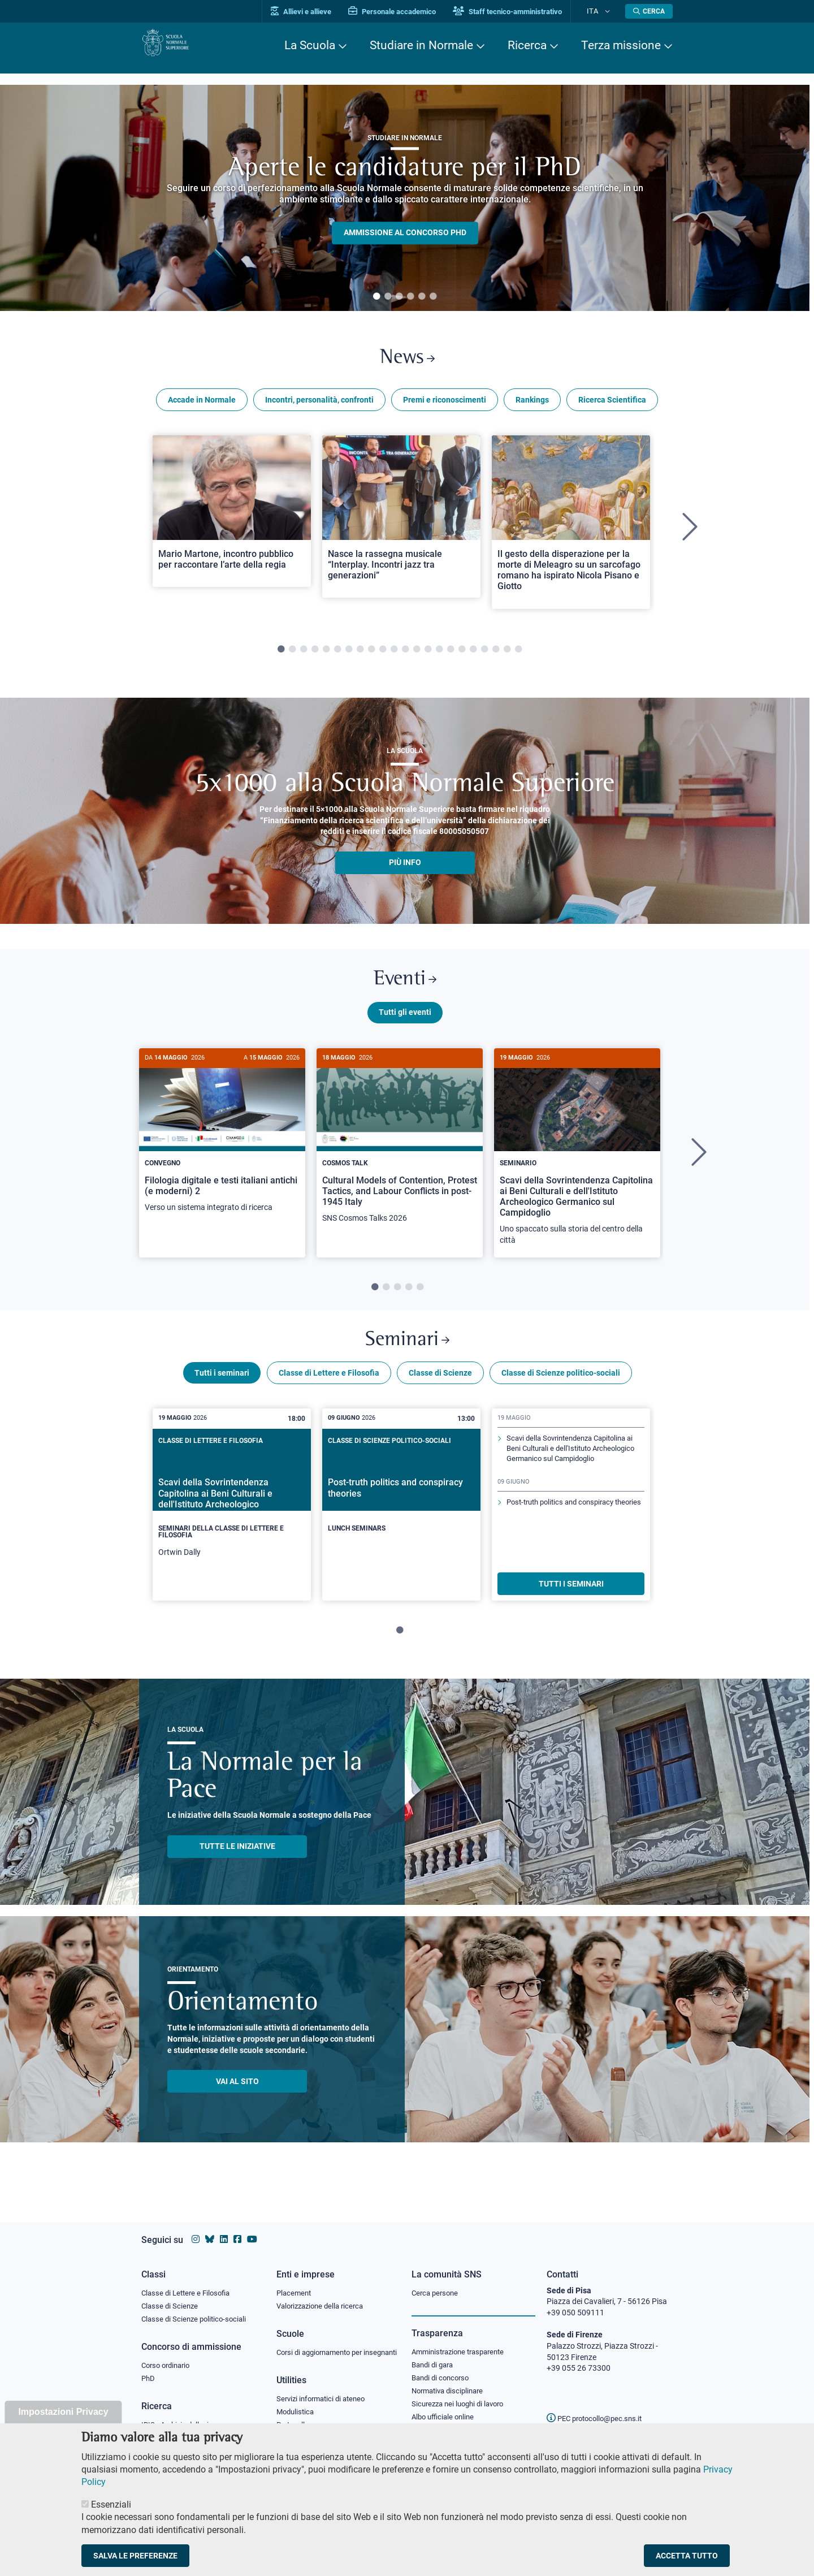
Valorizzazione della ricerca (323, 2296)
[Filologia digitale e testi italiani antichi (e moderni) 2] (222, 1149)
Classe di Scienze (440, 1392)
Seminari (407, 1356)
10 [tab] (382, 656)
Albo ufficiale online (445, 2411)
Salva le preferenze (135, 2555)
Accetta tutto (687, 2555)
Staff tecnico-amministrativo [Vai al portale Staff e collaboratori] (524, 11)
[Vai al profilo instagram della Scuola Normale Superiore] (196, 2228)
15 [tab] (439, 656)
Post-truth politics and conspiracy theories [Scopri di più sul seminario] (565, 1543)
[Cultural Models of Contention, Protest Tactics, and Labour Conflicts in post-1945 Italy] (400, 1154)
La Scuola (309, 45)
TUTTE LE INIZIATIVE (237, 1865)
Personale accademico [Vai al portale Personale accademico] (409, 11)
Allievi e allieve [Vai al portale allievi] (318, 11)
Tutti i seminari (221, 1392)
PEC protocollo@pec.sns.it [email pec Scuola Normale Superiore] (599, 2407)
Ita (600, 11)
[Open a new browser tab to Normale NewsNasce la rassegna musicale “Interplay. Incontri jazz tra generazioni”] (401, 523)
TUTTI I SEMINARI (571, 1603)
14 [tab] (428, 656)
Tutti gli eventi (405, 1025)
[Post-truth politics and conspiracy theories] (401, 1515)
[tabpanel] (404, 198)
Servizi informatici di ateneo (324, 2401)
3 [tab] (399, 296)
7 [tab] (348, 656)
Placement (295, 2282)
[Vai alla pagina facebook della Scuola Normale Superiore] (237, 2228)
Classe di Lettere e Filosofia (329, 1392)
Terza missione (621, 45)
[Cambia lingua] (609, 11)
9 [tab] (371, 656)
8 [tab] (360, 656)
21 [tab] (507, 656)
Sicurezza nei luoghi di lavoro (462, 2397)
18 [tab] (473, 656)
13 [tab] (416, 656)
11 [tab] (394, 656)
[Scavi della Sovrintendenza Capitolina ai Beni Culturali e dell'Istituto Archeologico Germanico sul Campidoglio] (577, 1165)
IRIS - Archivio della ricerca (187, 2418)
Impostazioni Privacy (63, 2412)
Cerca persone (437, 2282)
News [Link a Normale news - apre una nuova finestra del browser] (407, 361)
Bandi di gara (435, 2355)
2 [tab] (387, 296)
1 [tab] (376, 296)
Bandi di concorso (443, 2369)
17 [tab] (461, 656)
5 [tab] (421, 296)
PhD (148, 2371)
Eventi (404, 988)
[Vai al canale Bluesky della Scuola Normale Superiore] (209, 2228)
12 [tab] (405, 656)
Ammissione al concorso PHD (405, 232)
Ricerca (527, 45)
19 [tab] (484, 656)
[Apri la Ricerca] (649, 11)
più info (405, 869)
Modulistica (296, 2415)
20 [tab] (495, 656)
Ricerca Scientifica (612, 405)
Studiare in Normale (421, 45)
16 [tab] (450, 656)
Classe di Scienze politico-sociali (560, 1392)
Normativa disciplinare (451, 2383)
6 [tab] (433, 296)
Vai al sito (237, 2101)
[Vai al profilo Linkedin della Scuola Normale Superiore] (224, 2228)
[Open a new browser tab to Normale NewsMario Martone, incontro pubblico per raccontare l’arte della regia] (232, 517)
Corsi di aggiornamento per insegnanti (323, 2349)
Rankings (532, 405)
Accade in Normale (202, 405)
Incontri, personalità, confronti (319, 405)
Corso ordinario (168, 2357)
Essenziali (111, 2504)
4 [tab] (410, 296)
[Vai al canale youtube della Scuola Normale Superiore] (252, 2228)
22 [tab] (518, 656)
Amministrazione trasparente (463, 2341)
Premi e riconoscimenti (444, 405)
